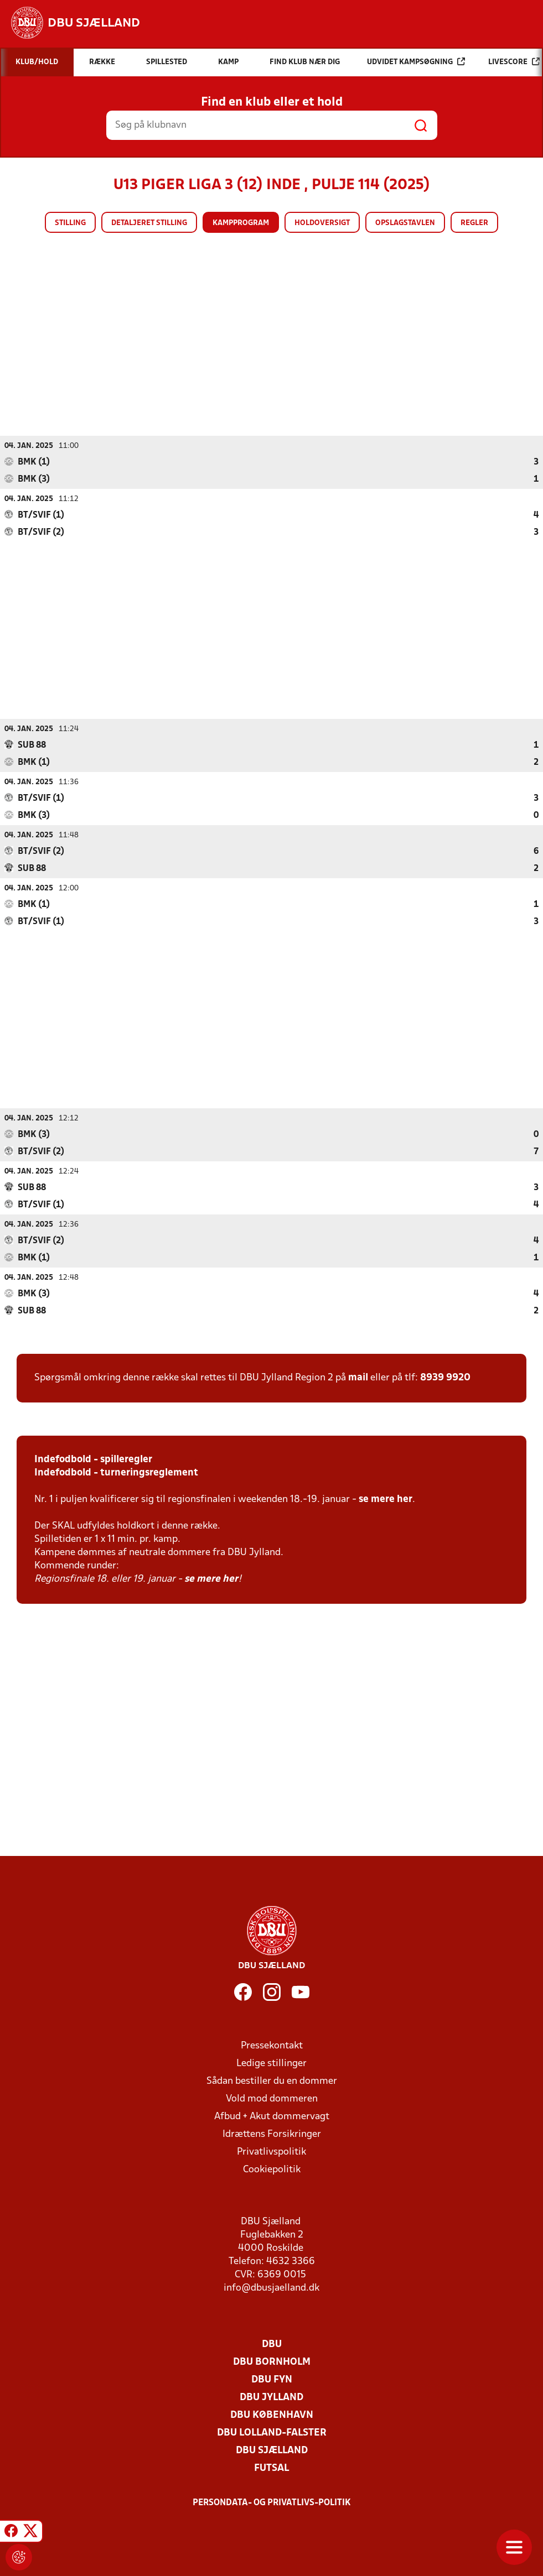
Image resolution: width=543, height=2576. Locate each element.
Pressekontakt (272, 2045)
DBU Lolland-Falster (272, 2432)
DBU (272, 2344)
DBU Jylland (271, 2397)
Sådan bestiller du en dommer (271, 2080)
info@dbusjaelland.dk (271, 2287)
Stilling (70, 223)
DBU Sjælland (272, 2450)
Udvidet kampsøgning (416, 62)
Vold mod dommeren (272, 2098)
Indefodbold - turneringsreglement (116, 1472)
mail (358, 1377)
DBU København (271, 2414)
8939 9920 (445, 1377)
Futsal (271, 2468)
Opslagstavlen (405, 223)
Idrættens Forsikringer (272, 2134)
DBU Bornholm (272, 2361)
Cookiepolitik (272, 2169)
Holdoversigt (322, 223)
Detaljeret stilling (149, 223)
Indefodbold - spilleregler (93, 1459)
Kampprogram (241, 223)
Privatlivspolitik (271, 2151)
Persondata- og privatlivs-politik (272, 2502)
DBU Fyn (271, 2379)
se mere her (385, 1499)
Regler (474, 223)
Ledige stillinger (271, 2063)
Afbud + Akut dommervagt (271, 2116)
